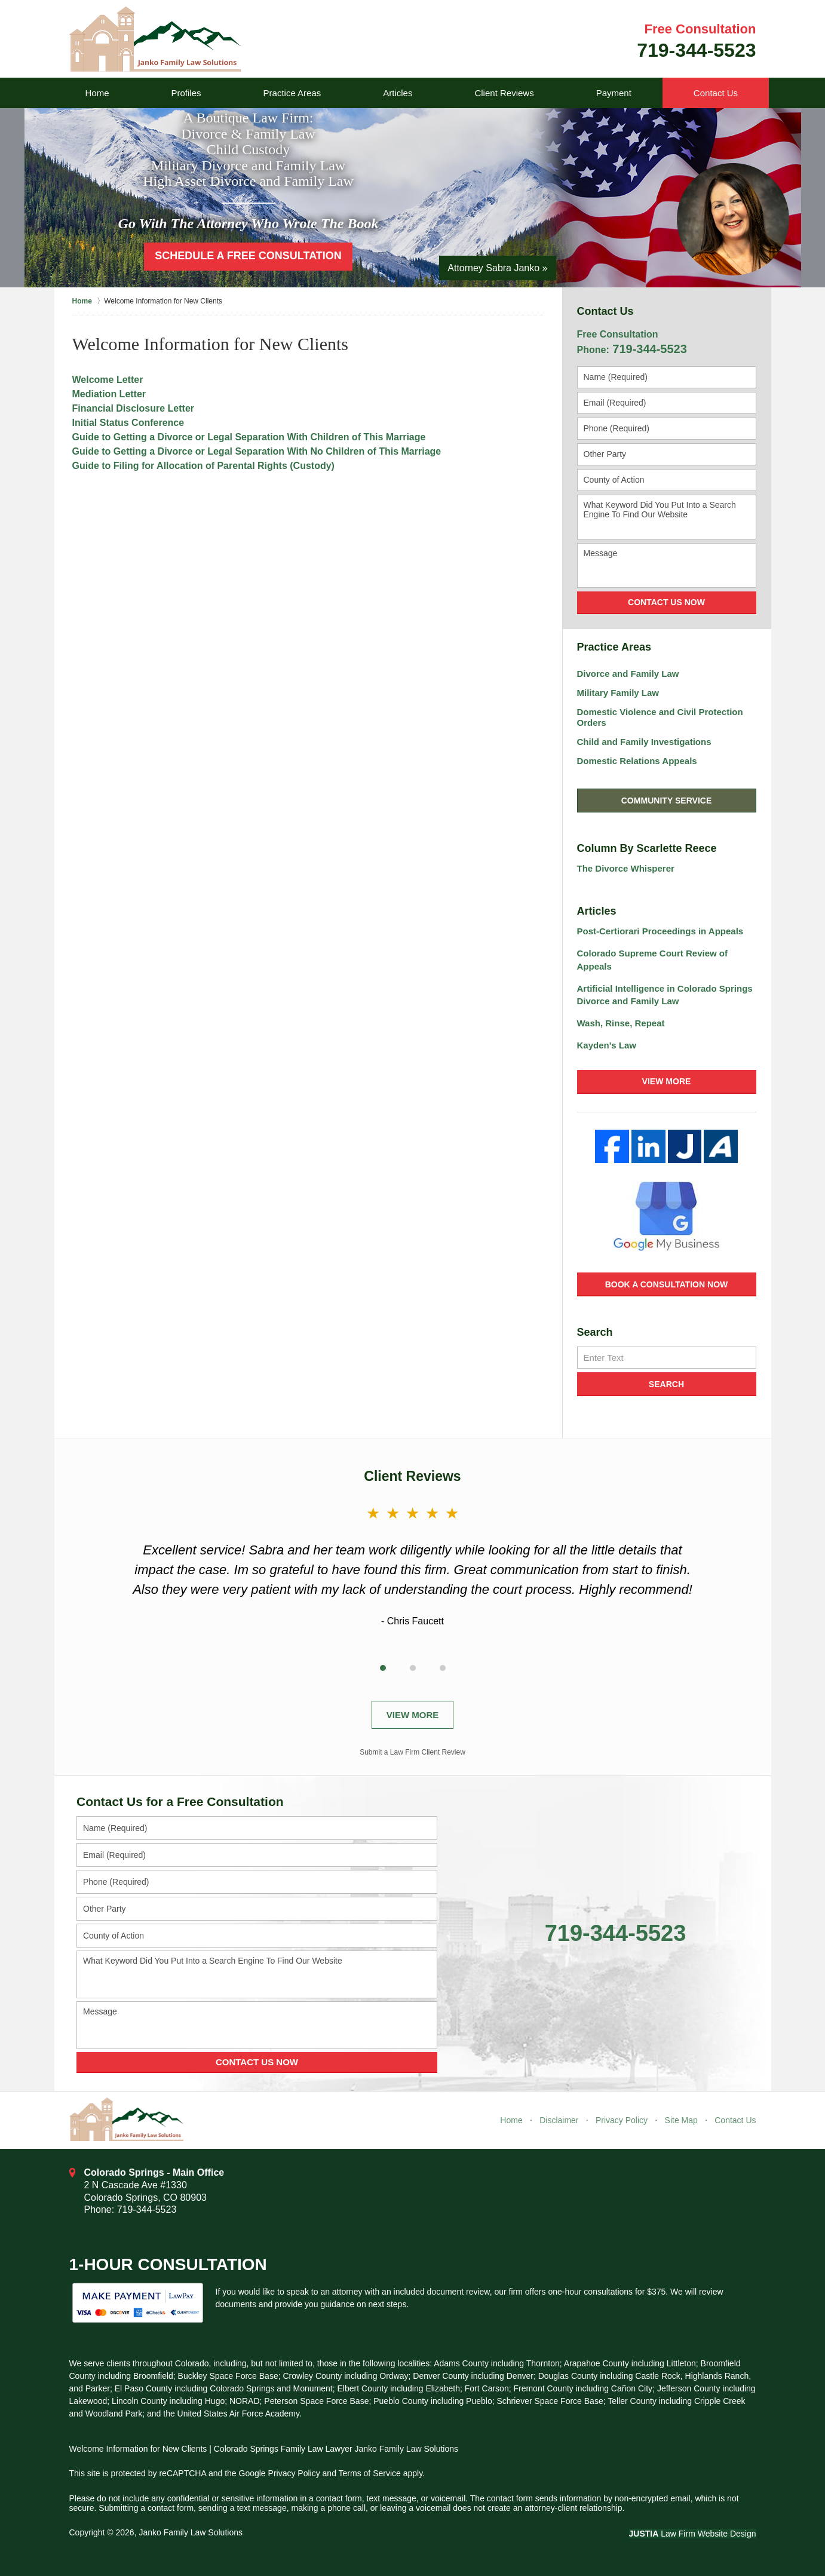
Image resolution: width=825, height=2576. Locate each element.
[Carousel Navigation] (413, 1665)
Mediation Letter (109, 394)
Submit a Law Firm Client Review (412, 1752)
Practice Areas (292, 93)
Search (666, 1384)
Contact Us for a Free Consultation (180, 1801)
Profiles (186, 93)
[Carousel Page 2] (413, 1668)
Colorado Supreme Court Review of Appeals (652, 959)
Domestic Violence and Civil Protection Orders (660, 717)
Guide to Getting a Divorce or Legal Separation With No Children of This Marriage (256, 451)
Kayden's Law (606, 1045)
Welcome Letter (107, 380)
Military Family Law (618, 693)
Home (97, 93)
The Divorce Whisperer (625, 868)
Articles (397, 93)
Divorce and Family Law (628, 673)
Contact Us (716, 93)
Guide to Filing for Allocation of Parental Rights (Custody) (203, 466)
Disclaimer (558, 2120)
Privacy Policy (622, 2120)
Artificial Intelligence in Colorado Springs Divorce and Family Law (665, 995)
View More (666, 1081)
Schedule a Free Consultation (248, 256)
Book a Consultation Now (666, 1284)
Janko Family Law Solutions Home (155, 39)
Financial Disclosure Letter (133, 408)
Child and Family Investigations (644, 742)
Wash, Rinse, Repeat (621, 1023)
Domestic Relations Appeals (637, 761)
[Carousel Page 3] (443, 1668)
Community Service (666, 800)
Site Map (681, 2120)
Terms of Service (370, 2473)
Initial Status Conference (128, 423)
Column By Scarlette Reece (647, 848)
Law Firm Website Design (692, 2533)
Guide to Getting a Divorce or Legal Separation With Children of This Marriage (249, 437)
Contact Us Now (666, 602)
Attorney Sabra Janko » (497, 268)
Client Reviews (503, 93)
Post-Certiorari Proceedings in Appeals (660, 931)
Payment (613, 93)
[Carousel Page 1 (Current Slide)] (383, 1668)
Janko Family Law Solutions (191, 2532)
